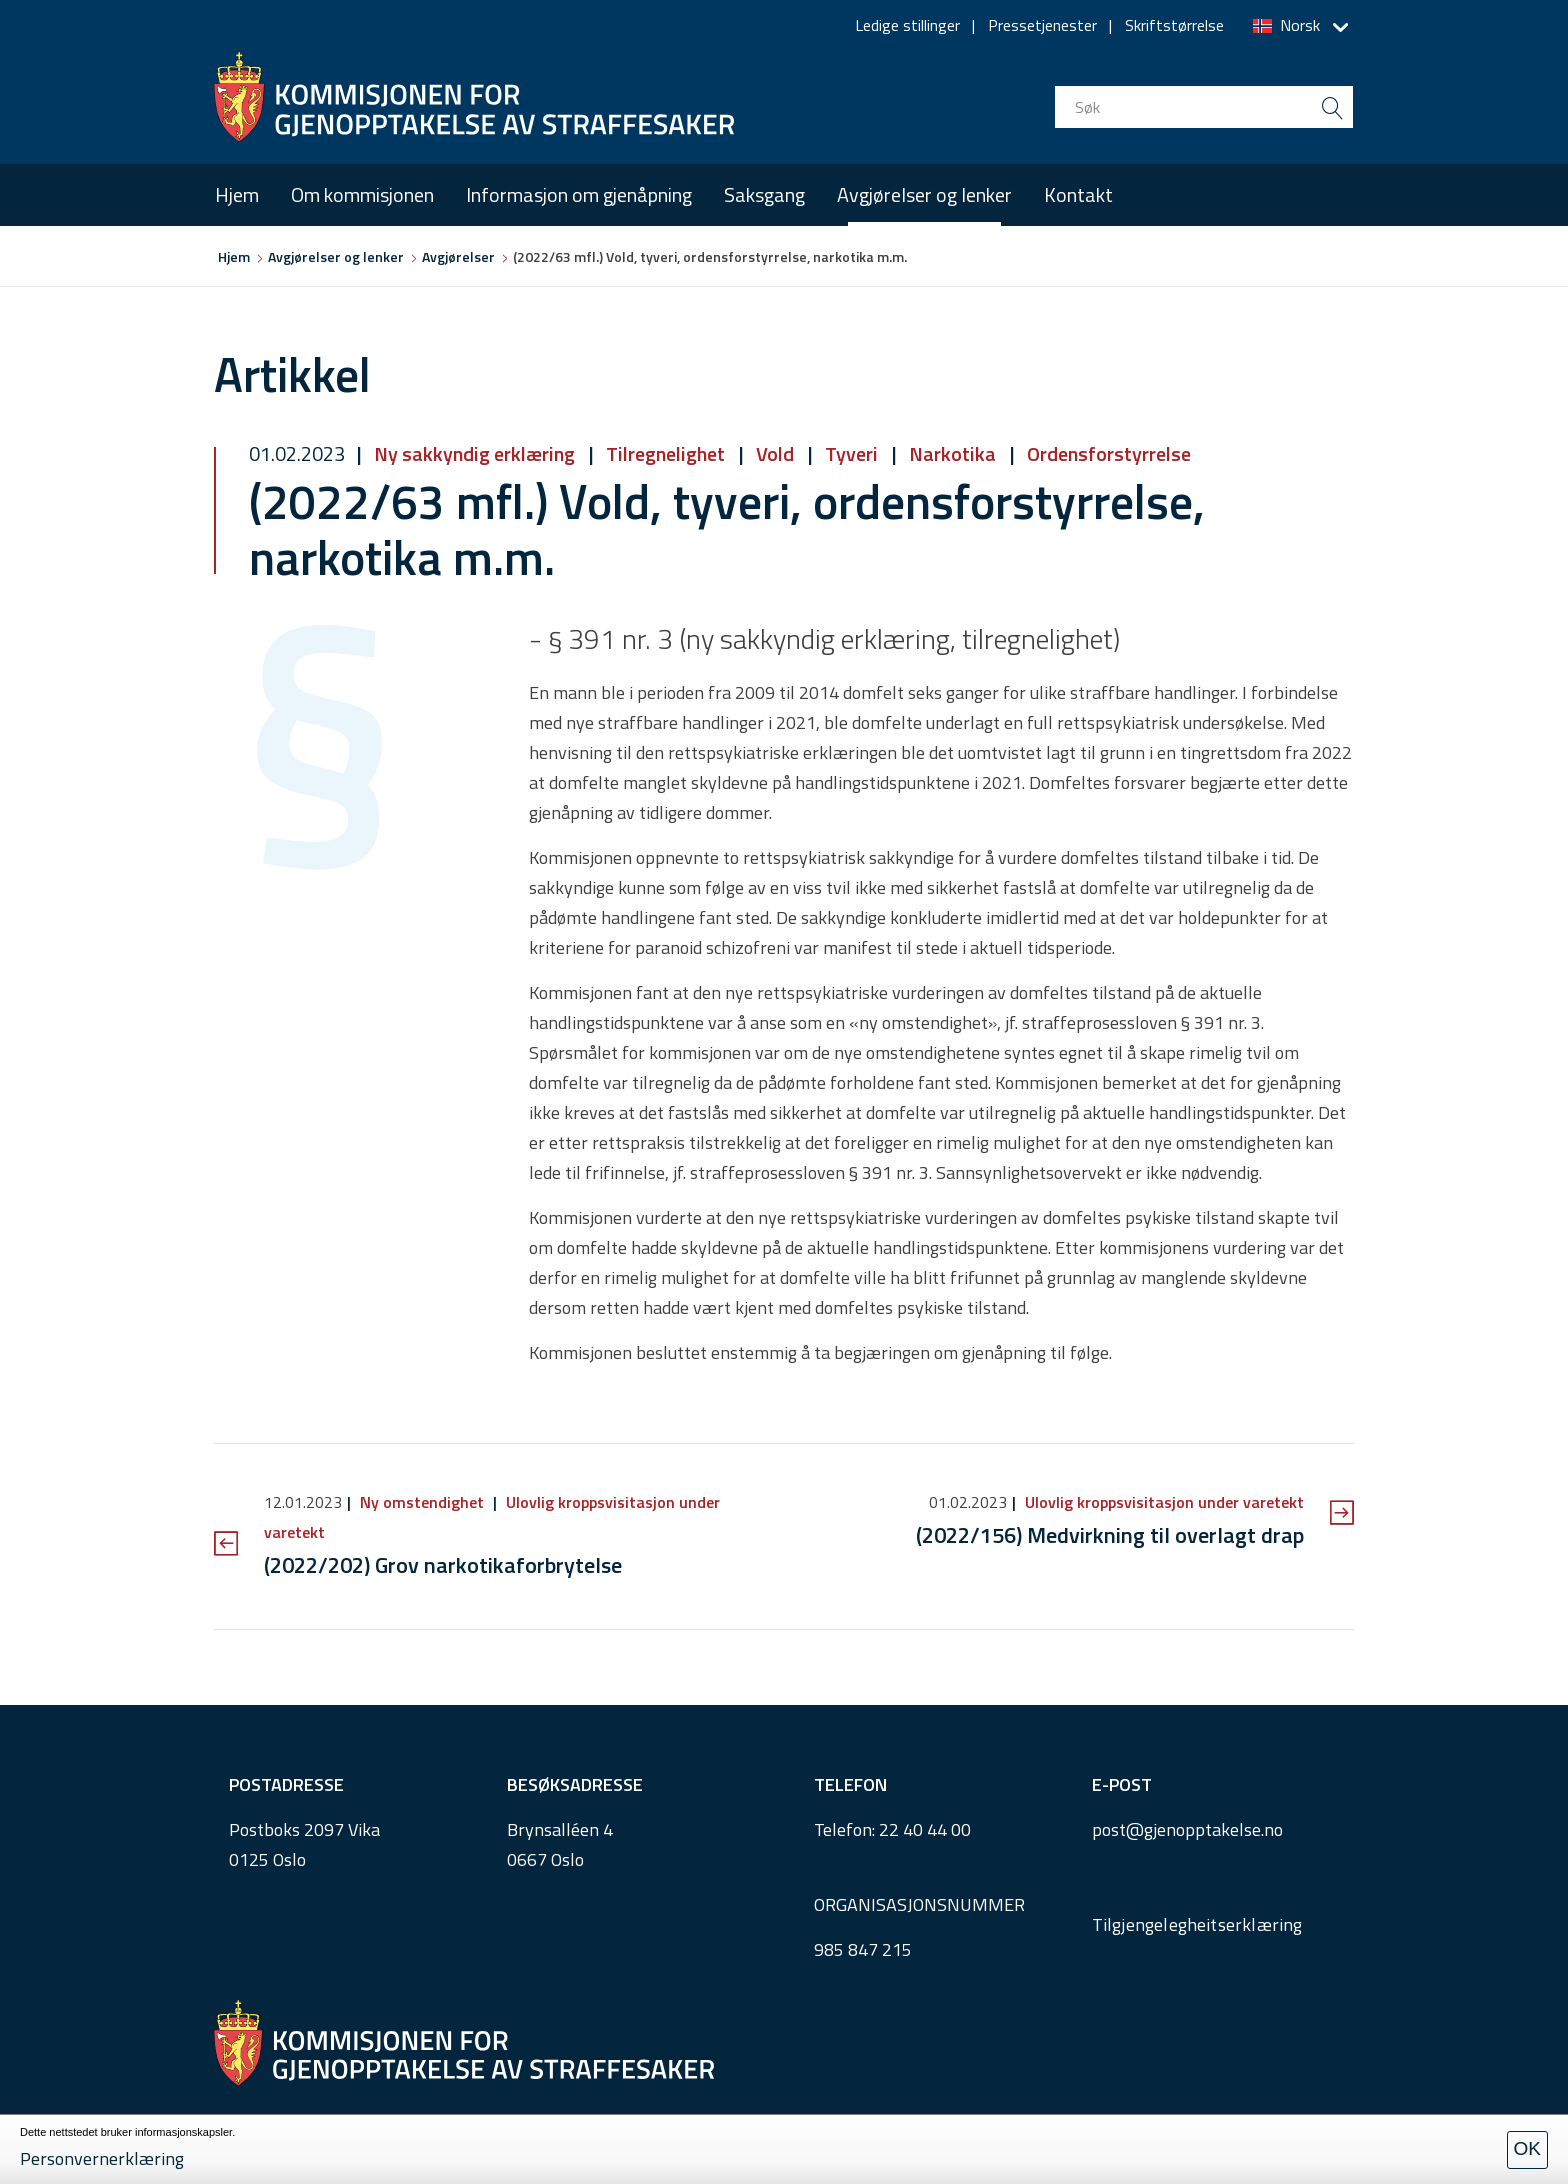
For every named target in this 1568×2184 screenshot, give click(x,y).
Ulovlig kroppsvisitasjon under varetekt (1162, 1502)
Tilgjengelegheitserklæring (1197, 1924)
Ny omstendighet (422, 1502)
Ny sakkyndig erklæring (474, 453)
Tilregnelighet (665, 453)
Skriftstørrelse (1174, 25)
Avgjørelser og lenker (924, 194)
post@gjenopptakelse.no (1187, 1829)
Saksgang (764, 194)
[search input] (1204, 107)
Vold (775, 453)
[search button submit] (1332, 107)
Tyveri (851, 453)
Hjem (237, 194)
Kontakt (1078, 194)
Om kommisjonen (362, 194)
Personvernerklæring (102, 2158)
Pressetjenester (1042, 25)
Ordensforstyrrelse (1107, 453)
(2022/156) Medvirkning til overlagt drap (1110, 1535)
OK (1527, 2148)
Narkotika (952, 453)
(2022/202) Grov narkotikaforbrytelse (443, 1565)
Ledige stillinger (907, 25)
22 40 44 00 (925, 1829)
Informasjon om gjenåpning (579, 194)
